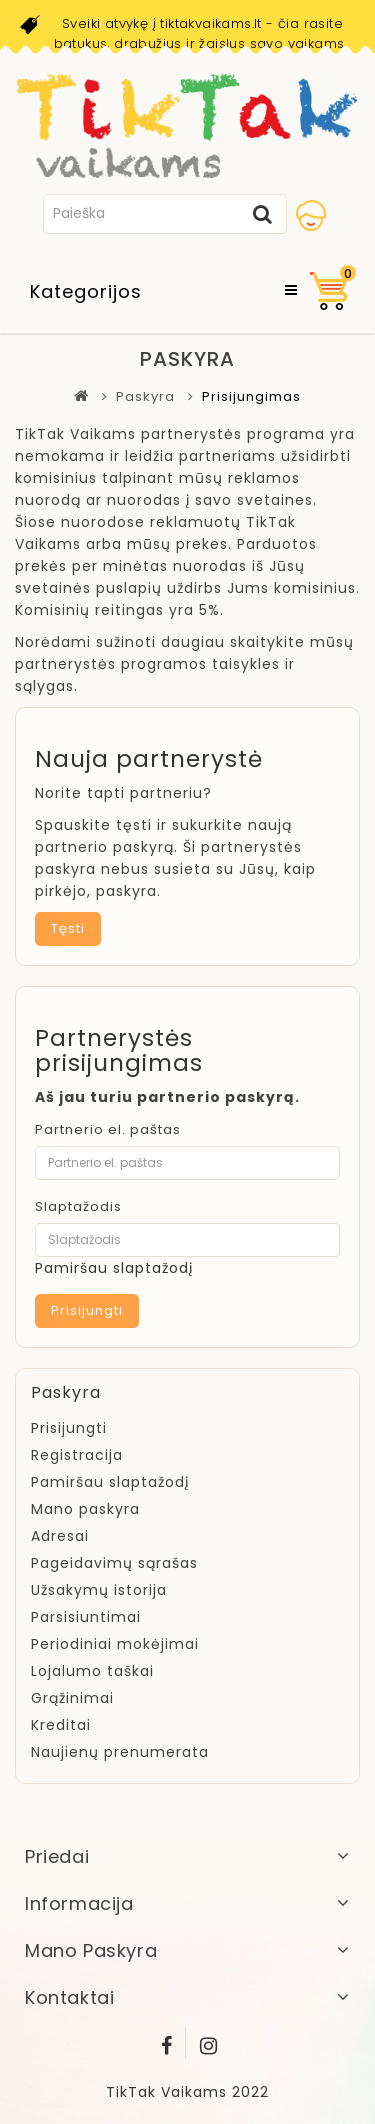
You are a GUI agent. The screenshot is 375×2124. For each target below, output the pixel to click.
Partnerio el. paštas (108, 1129)
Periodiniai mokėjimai (115, 1644)
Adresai (60, 1536)
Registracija (77, 1455)
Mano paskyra (85, 1509)
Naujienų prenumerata (120, 1752)
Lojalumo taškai (92, 1671)
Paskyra (145, 396)
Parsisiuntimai (86, 1617)
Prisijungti (69, 1428)
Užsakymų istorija (99, 1590)
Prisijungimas (251, 396)
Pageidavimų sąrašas (114, 1563)
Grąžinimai (72, 1698)
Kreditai (61, 1725)
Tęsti (68, 928)
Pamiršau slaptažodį (114, 1268)
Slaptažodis (78, 1206)
